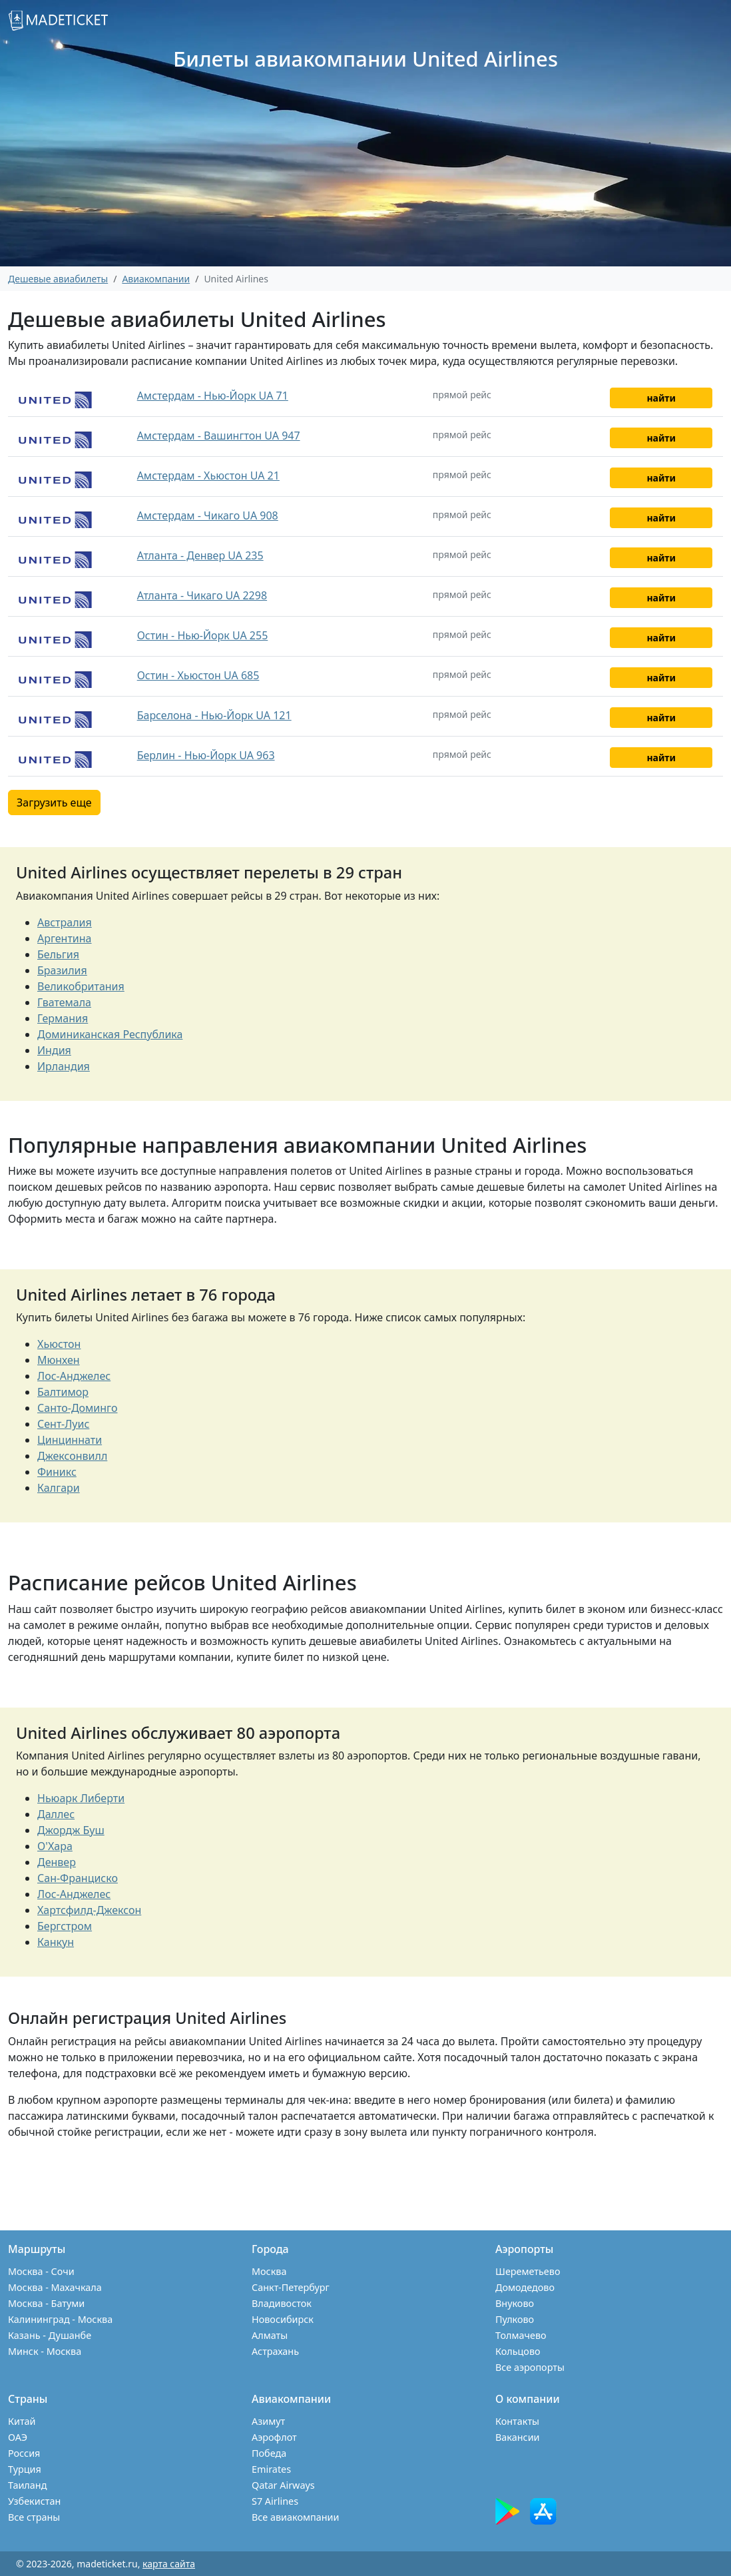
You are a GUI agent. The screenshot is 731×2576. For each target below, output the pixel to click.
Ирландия (63, 1066)
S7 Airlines (275, 2501)
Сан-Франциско (77, 1878)
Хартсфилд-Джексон (89, 1910)
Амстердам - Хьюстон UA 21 (208, 475)
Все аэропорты (530, 2367)
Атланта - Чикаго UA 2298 (202, 595)
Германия (62, 1018)
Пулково (514, 2319)
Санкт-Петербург (291, 2287)
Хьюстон (59, 1344)
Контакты (517, 2421)
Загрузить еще (54, 802)
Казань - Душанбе (49, 2335)
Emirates (271, 2469)
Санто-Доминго (77, 1408)
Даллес (56, 1814)
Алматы (270, 2335)
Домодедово (525, 2287)
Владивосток (282, 2303)
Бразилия (62, 970)
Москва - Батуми (46, 2303)
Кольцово (518, 2351)
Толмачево (521, 2335)
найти (660, 398)
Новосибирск (283, 2319)
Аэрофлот (274, 2437)
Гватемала (64, 1002)
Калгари (58, 1487)
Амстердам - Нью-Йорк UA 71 (212, 395)
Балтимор (63, 1392)
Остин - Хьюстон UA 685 (198, 675)
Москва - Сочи (41, 2271)
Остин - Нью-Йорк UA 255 (202, 635)
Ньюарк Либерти (80, 1798)
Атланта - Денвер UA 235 (200, 555)
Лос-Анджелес (74, 1376)
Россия (24, 2453)
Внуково (514, 2303)
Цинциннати (69, 1440)
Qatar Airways (283, 2485)
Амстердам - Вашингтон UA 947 (218, 435)
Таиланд (27, 2485)
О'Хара (55, 1846)
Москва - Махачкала (55, 2287)
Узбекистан (34, 2501)
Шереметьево (527, 2271)
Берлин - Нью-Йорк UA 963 (206, 755)
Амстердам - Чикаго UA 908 (207, 515)
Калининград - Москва (60, 2319)
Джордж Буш (71, 1830)
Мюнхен (58, 1360)
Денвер (56, 1862)
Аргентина (64, 938)
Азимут (268, 2421)
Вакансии (517, 2437)
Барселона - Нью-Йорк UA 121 (214, 715)
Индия (54, 1050)
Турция (24, 2469)
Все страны (34, 2517)
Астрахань (275, 2351)
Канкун (55, 1942)
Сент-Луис (63, 1424)
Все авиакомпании (295, 2517)
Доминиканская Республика (109, 1034)
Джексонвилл (72, 1456)
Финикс (57, 1471)
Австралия (64, 922)
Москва (269, 2271)
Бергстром (64, 1926)
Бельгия (58, 954)
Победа (269, 2453)
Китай (22, 2421)
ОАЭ (17, 2437)
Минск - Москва (44, 2351)
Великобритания (80, 986)
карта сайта (168, 2563)
